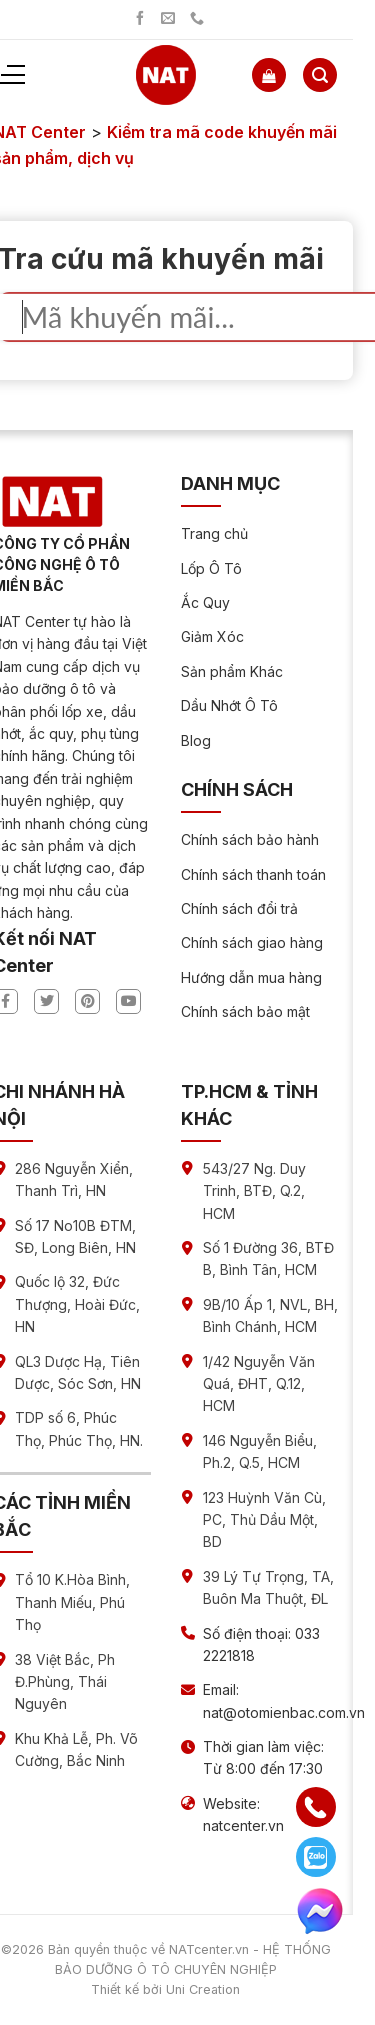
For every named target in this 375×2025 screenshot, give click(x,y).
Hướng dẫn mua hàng (251, 977)
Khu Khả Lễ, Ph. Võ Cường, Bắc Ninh (76, 1749)
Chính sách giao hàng (252, 942)
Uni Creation (203, 1989)
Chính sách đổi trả (239, 908)
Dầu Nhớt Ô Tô (229, 705)
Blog (196, 740)
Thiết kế (115, 1989)
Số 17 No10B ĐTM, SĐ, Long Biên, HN (75, 1236)
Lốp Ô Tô (211, 568)
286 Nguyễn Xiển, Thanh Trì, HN (74, 1179)
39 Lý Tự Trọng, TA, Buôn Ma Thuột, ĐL (268, 1587)
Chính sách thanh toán (253, 874)
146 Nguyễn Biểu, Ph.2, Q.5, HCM (260, 1451)
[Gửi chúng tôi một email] (168, 19)
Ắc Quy (205, 602)
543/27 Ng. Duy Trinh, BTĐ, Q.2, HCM (254, 1191)
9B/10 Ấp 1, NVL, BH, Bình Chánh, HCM (270, 1315)
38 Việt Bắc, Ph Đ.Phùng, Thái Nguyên (65, 1682)
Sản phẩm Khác (232, 671)
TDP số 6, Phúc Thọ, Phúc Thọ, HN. (79, 1428)
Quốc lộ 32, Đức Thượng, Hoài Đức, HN (77, 1304)
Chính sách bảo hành (250, 839)
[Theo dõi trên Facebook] (140, 19)
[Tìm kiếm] (320, 75)
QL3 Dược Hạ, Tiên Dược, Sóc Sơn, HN (78, 1372)
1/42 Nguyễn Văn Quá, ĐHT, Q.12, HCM (259, 1384)
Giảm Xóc (212, 636)
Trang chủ (214, 533)
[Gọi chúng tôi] (197, 19)
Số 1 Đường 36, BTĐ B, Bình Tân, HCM (268, 1258)
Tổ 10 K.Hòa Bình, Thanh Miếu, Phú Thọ (72, 1602)
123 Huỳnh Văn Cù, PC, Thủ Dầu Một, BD (264, 1520)
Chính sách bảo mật (245, 1011)
